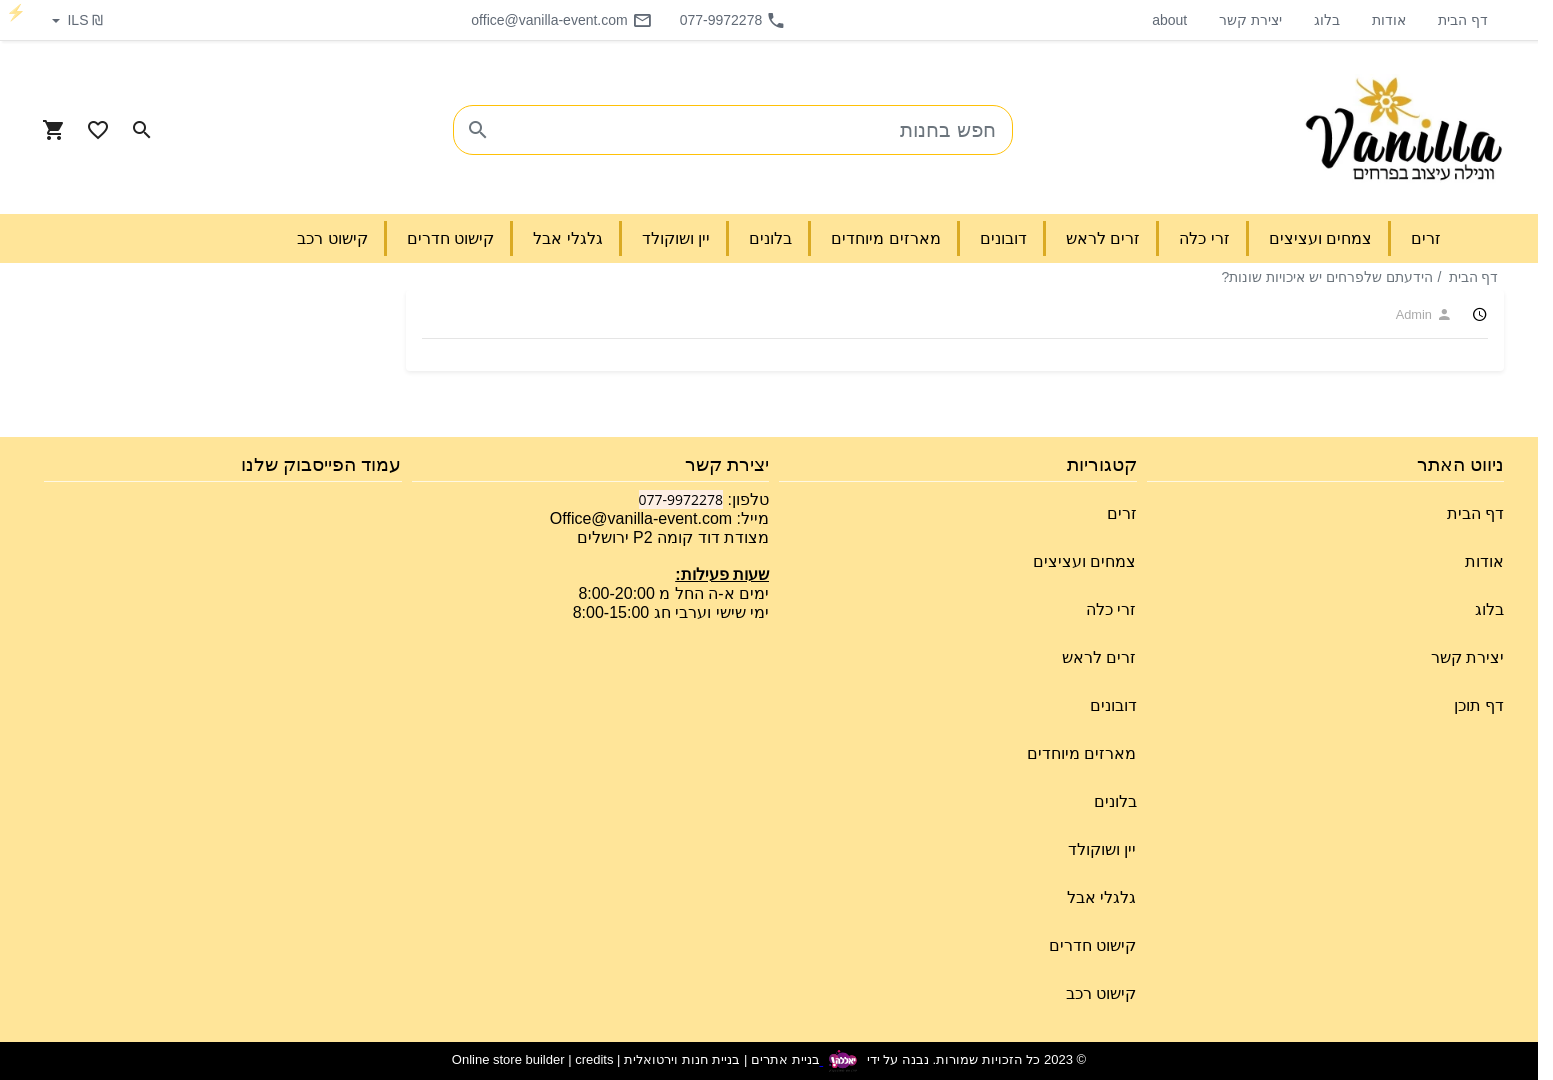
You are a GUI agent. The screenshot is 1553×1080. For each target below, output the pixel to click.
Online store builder (508, 1060)
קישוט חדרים (1092, 945)
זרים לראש (1099, 657)
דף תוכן (1479, 705)
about (1169, 20)
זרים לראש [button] (1103, 238)
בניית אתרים (785, 1060)
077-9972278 (733, 20)
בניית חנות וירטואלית (682, 1060)
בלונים (1115, 801)
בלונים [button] (770, 238)
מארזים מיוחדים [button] (885, 238)
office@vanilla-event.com (561, 20)
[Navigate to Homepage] (1404, 130)
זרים (1122, 513)
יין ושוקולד (1102, 849)
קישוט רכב (1101, 993)
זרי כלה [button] (1204, 238)
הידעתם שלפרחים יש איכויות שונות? (1326, 277)
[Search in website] (142, 130)
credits (594, 1060)
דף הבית (1463, 20)
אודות (1389, 20)
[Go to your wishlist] (98, 130)
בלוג (1327, 20)
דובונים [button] (1003, 238)
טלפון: (746, 499)
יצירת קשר (1250, 20)
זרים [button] (1426, 238)
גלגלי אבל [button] (567, 238)
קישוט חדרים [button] (450, 238)
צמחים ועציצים (1084, 561)
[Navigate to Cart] (54, 130)
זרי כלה (1111, 609)
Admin (1424, 314)
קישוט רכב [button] (332, 238)
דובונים (1113, 705)
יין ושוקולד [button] (676, 238)
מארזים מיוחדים (1081, 753)
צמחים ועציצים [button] (1320, 238)
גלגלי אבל (1101, 897)
